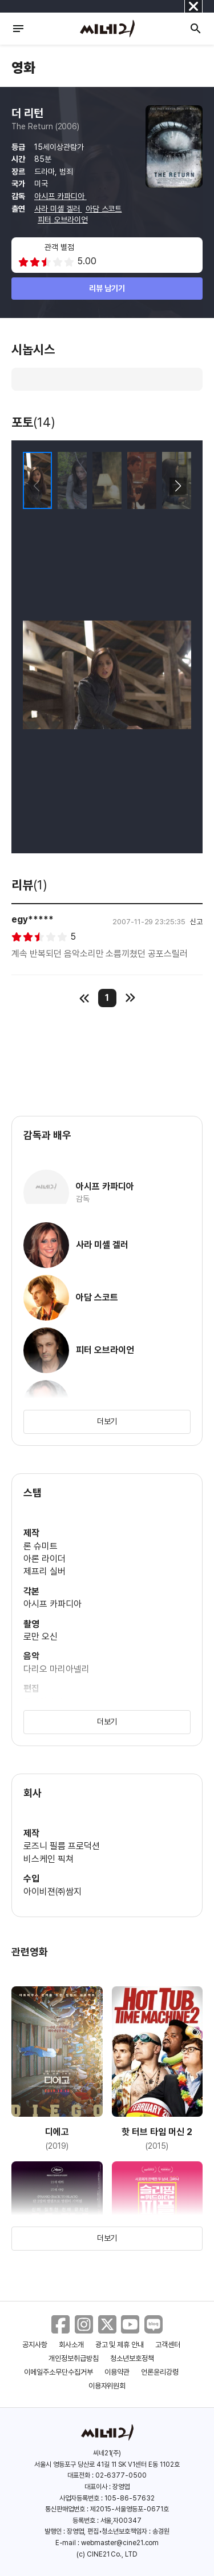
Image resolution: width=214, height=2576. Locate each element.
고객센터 (167, 2344)
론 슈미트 (40, 1546)
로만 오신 (40, 1636)
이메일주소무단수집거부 (58, 2372)
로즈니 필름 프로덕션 (61, 1845)
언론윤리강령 (160, 2372)
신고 (196, 921)
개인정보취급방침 (74, 2358)
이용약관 (117, 2372)
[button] (177, 486)
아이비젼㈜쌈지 (52, 1891)
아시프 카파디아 (60, 196)
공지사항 (34, 2344)
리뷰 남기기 (107, 288)
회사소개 (71, 2344)
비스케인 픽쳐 (48, 1859)
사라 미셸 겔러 (58, 208)
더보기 (107, 1421)
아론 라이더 (44, 1558)
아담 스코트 (104, 208)
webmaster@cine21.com (120, 2543)
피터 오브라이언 (63, 219)
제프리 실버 (44, 1571)
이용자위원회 (107, 2386)
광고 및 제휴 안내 (119, 2344)
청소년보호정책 (132, 2358)
